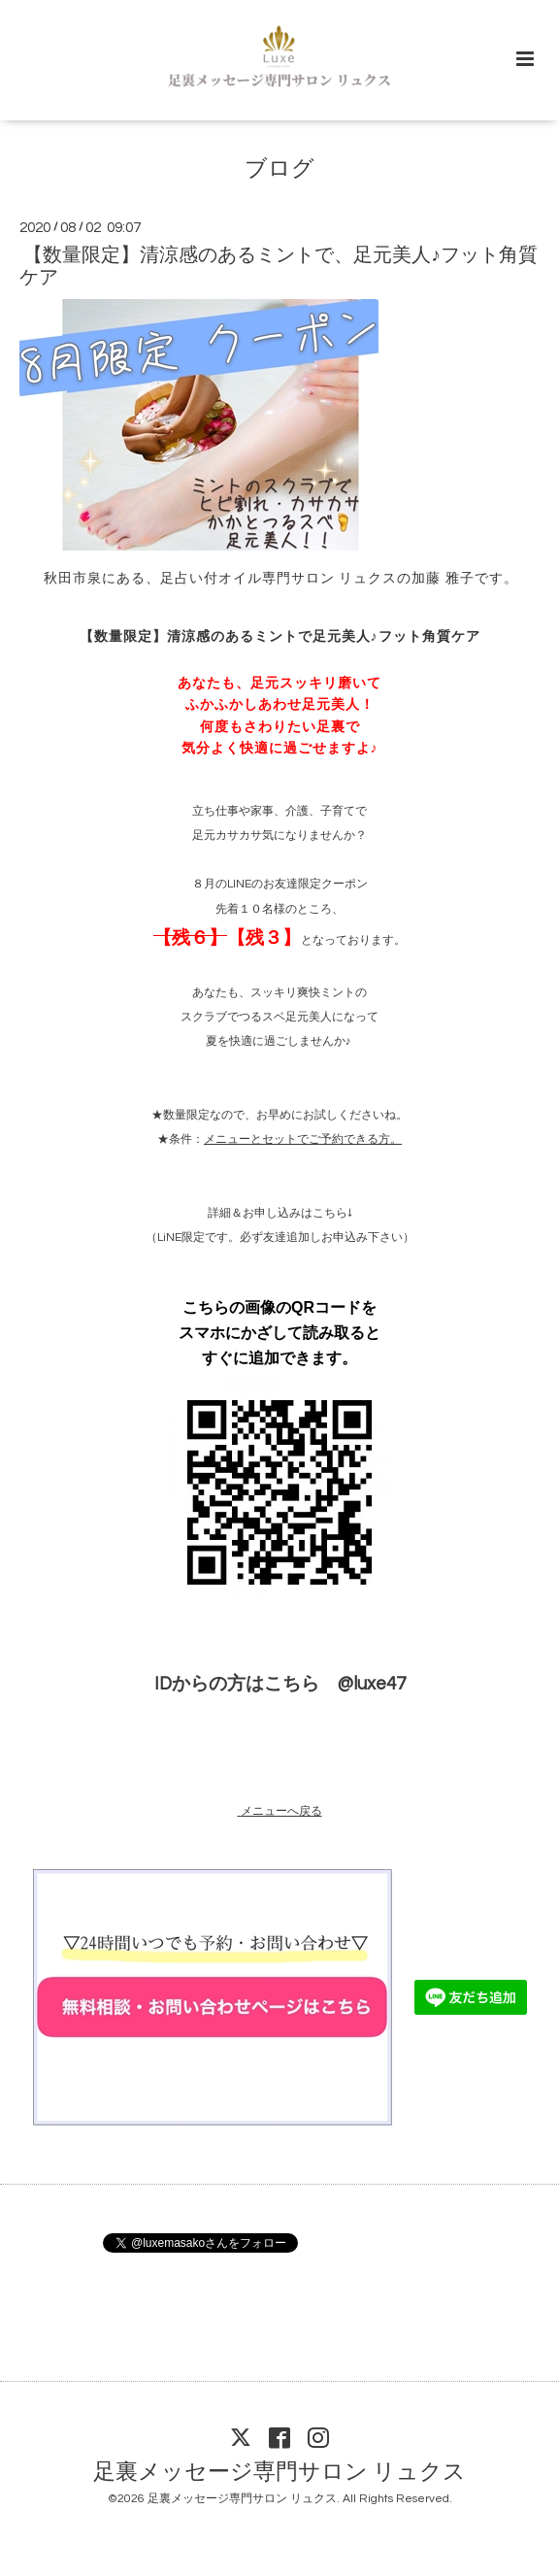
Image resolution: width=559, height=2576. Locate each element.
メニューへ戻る (281, 1811)
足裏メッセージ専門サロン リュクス (279, 2471)
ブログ (279, 169)
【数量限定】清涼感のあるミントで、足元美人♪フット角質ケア (278, 266)
